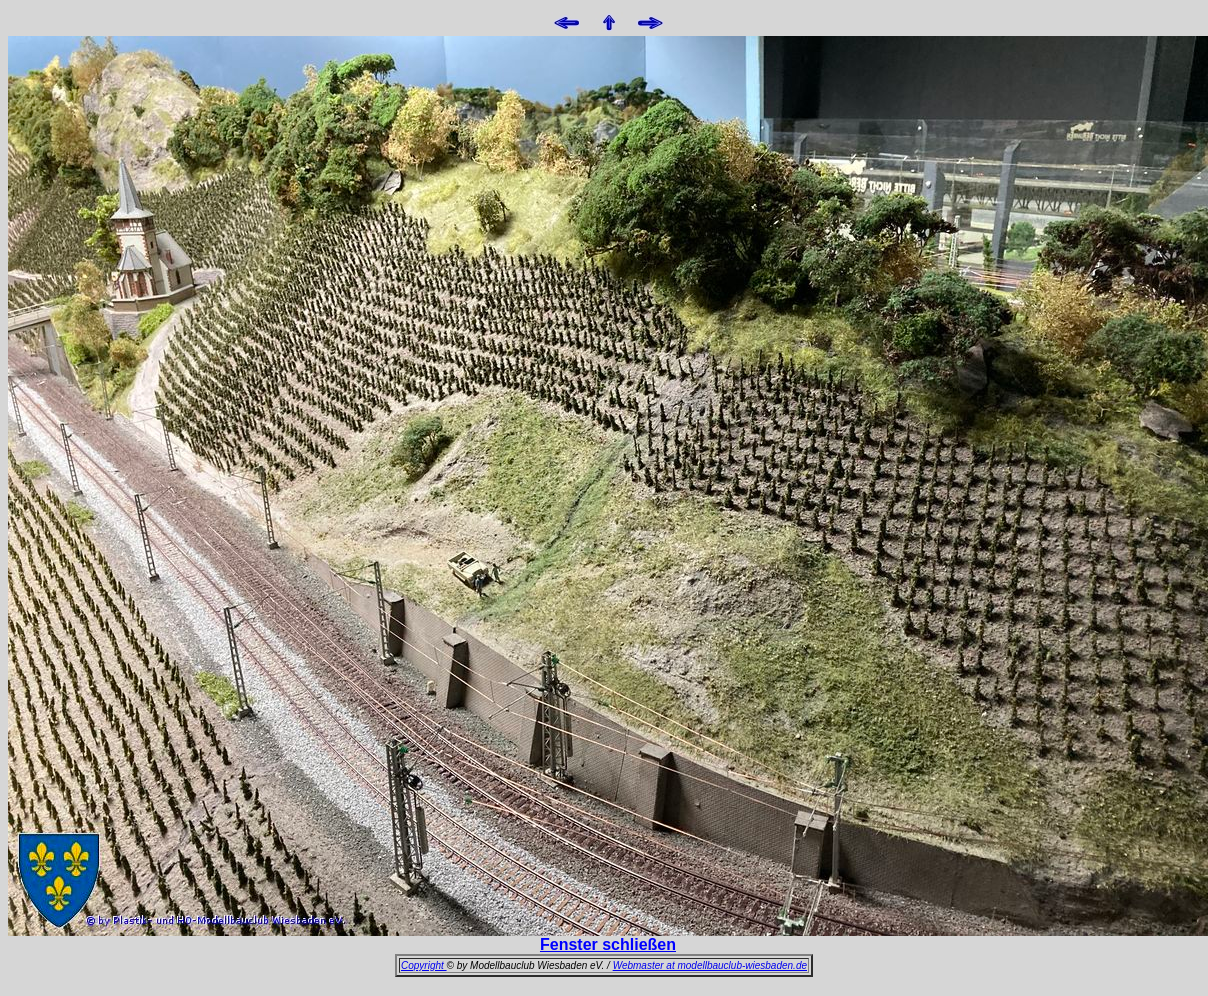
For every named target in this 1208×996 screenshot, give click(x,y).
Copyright (424, 965)
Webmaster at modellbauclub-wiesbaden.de (710, 965)
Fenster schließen (608, 944)
